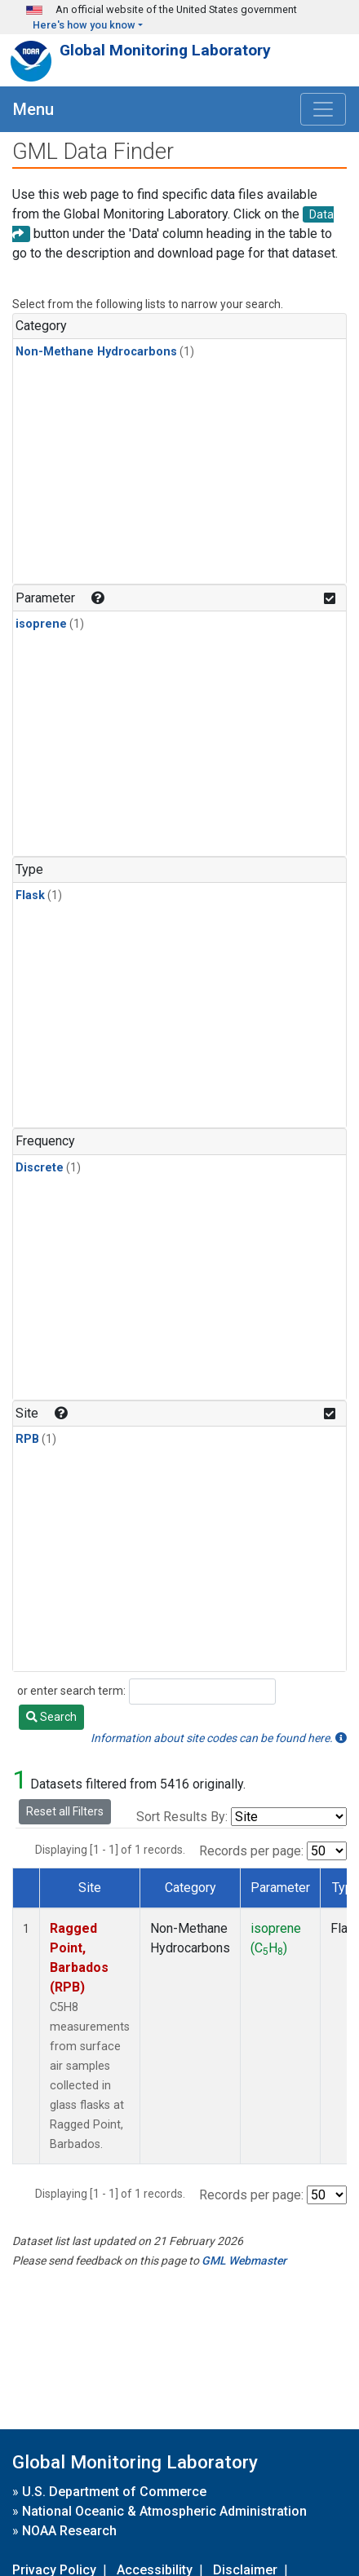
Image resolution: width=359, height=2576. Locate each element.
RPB (27, 1439)
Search (51, 1716)
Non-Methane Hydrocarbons (96, 352)
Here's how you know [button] (84, 25)
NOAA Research (69, 2531)
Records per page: (251, 1851)
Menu (33, 109)
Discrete (40, 1168)
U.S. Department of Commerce (114, 2491)
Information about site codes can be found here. (219, 1738)
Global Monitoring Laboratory (165, 50)
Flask (30, 895)
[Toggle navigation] (323, 109)
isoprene (41, 624)
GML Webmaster (244, 2260)
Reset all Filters (65, 1811)
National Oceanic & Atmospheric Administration (164, 2511)
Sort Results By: (182, 1816)
